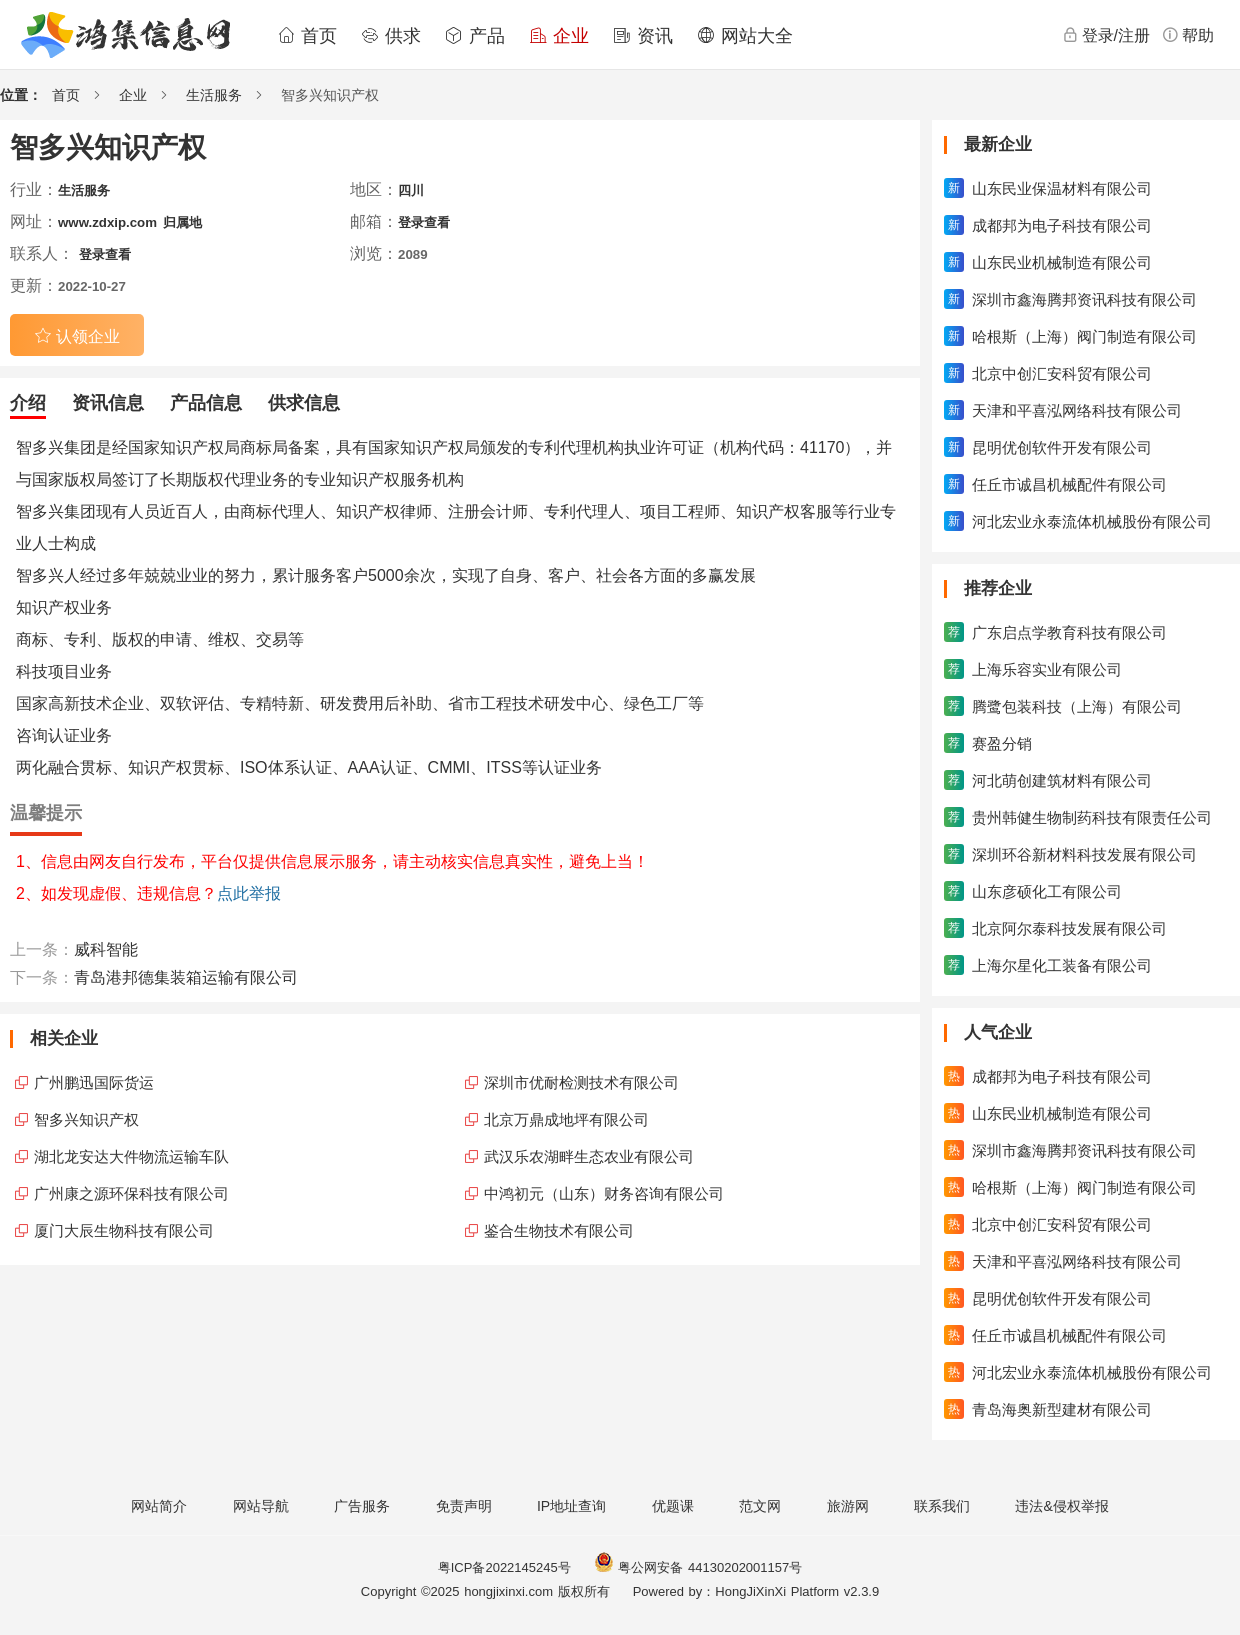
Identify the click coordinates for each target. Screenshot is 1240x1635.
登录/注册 (1106, 35)
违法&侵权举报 (1061, 1506)
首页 (307, 36)
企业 (559, 36)
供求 (391, 36)
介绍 (28, 403)
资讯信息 (108, 403)
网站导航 (261, 1506)
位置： (21, 95)
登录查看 (424, 222)
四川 (411, 190)
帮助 (1188, 35)
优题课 (673, 1506)
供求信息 (304, 403)
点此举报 (249, 893)
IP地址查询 (571, 1506)
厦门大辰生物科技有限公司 (124, 1230)
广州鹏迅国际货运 (94, 1082)
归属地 (182, 222)
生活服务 (214, 95)
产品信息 (206, 403)
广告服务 (362, 1506)
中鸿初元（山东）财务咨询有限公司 (604, 1193)
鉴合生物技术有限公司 (559, 1230)
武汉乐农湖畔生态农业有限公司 (589, 1156)
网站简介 (159, 1506)
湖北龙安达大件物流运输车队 (131, 1156)
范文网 (760, 1506)
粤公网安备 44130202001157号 (698, 1567)
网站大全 (745, 36)
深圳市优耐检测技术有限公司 (581, 1082)
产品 (475, 36)
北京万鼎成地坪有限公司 (566, 1119)
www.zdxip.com (107, 222)
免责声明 (464, 1506)
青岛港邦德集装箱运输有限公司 (186, 977)
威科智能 (106, 949)
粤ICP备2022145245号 (504, 1567)
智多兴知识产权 (86, 1119)
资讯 (643, 36)
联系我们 (942, 1506)
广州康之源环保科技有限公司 (131, 1193)
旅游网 (848, 1506)
